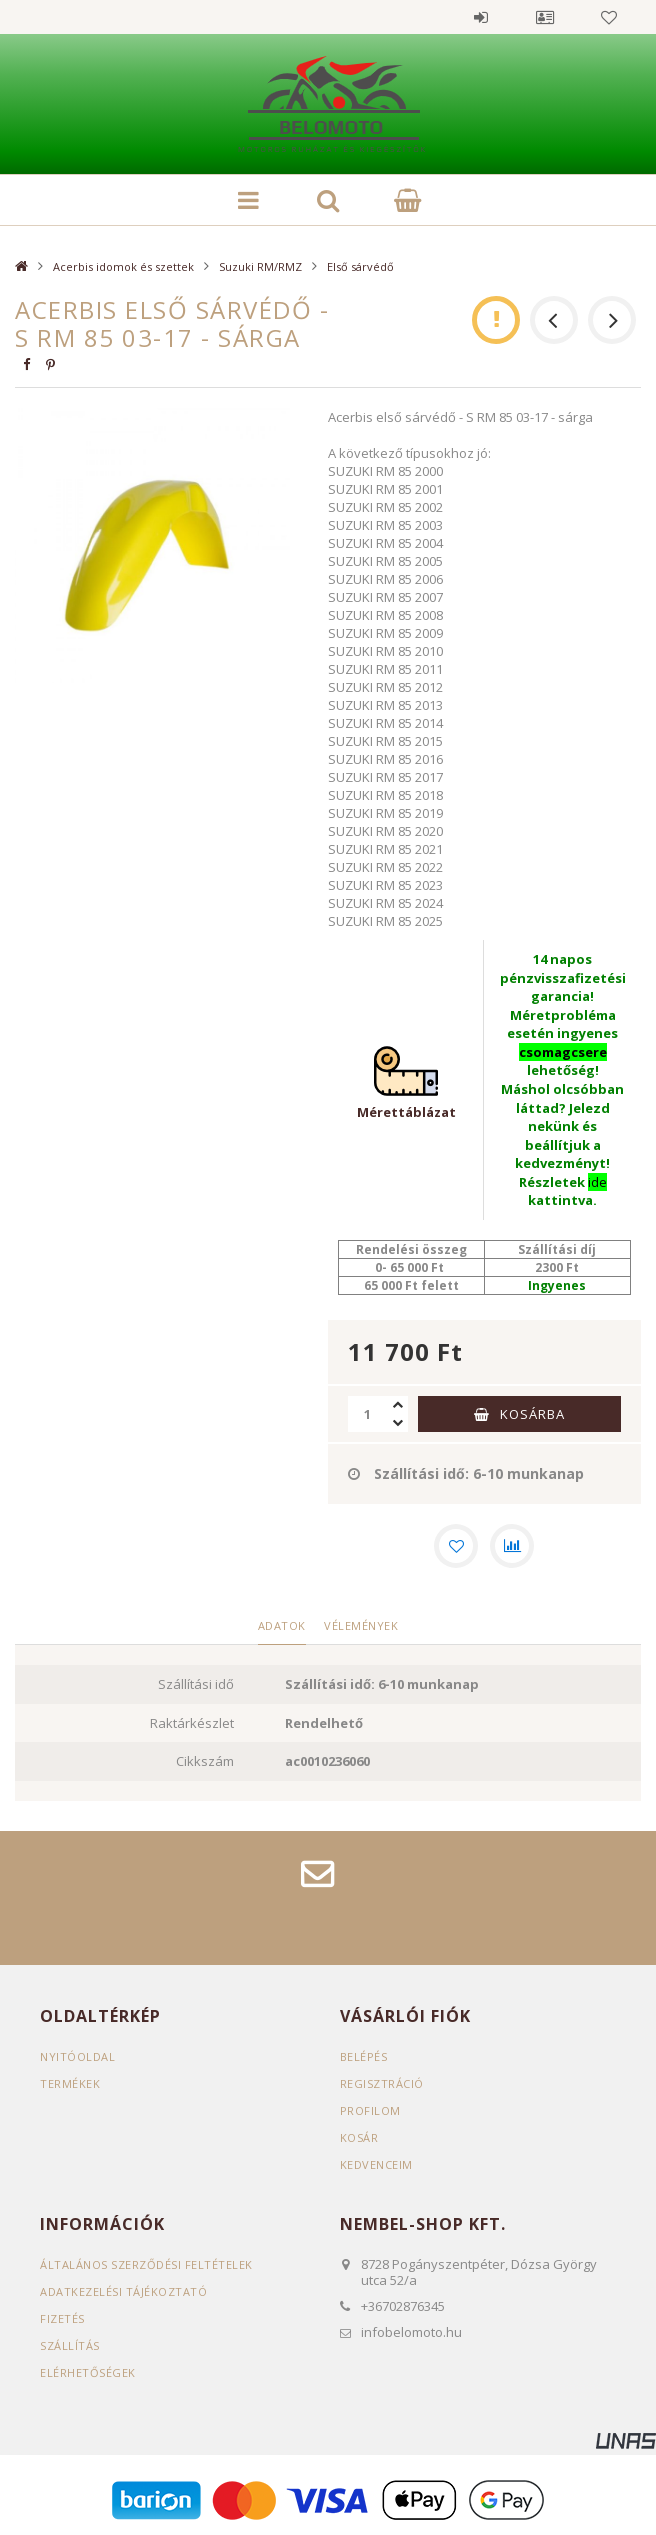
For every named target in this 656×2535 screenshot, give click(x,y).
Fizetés (62, 2318)
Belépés (481, 17)
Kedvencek (609, 17)
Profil (545, 17)
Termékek (70, 2083)
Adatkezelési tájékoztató (123, 2291)
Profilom (370, 2110)
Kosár (359, 2137)
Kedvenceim (376, 2164)
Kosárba (532, 1414)
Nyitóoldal (77, 2056)
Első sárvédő (360, 266)
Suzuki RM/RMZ (260, 266)
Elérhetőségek (88, 2372)
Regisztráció (382, 2083)
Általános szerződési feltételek (146, 2264)
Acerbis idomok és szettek (123, 266)
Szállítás (70, 2345)
